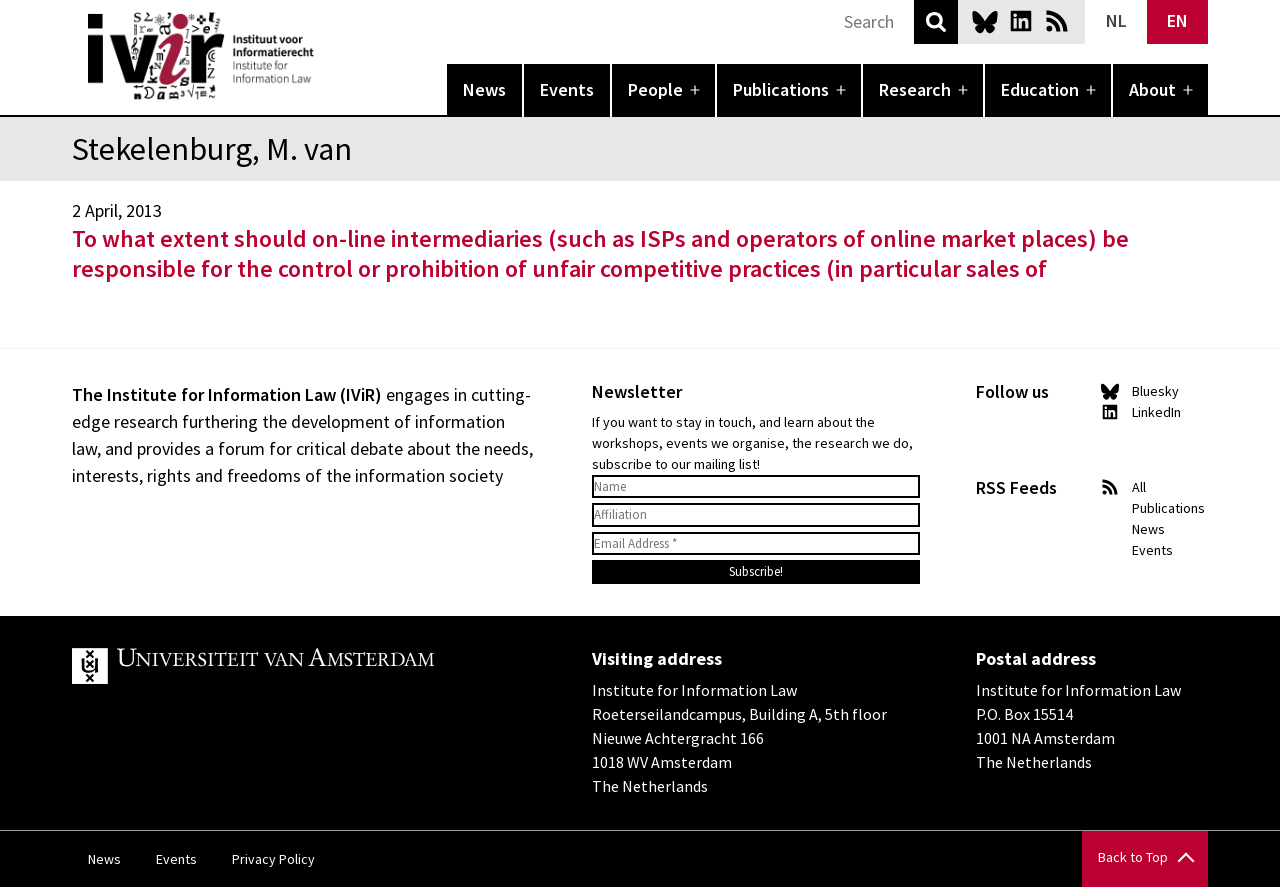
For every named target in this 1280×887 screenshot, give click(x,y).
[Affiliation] (756, 515)
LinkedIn (1021, 21)
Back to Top (1133, 857)
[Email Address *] (756, 544)
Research (915, 89)
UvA (304, 666)
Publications (781, 89)
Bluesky (985, 21)
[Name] (756, 487)
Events (567, 89)
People (655, 89)
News (484, 89)
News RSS (1057, 21)
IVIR (328, 56)
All (1139, 487)
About (1152, 89)
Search (936, 22)
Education (1040, 89)
